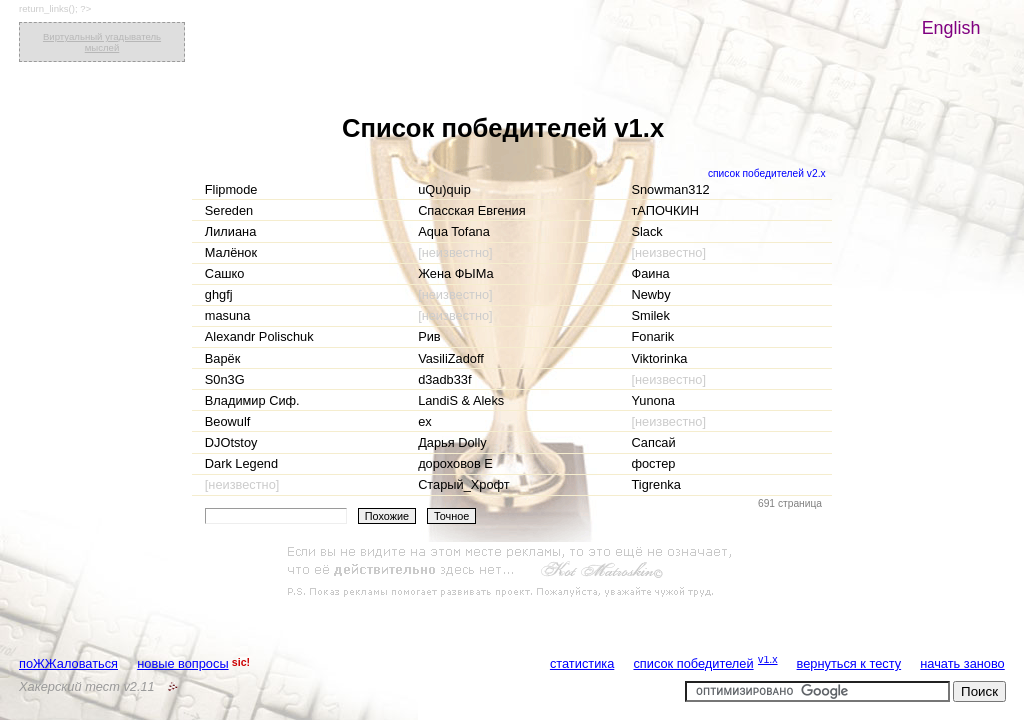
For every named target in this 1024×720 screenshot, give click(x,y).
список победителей (693, 663)
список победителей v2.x (767, 173)
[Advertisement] (512, 572)
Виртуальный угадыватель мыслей (102, 42)
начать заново (962, 663)
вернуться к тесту (849, 663)
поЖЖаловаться (68, 663)
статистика (582, 663)
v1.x (768, 659)
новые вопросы (182, 663)
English (951, 28)
